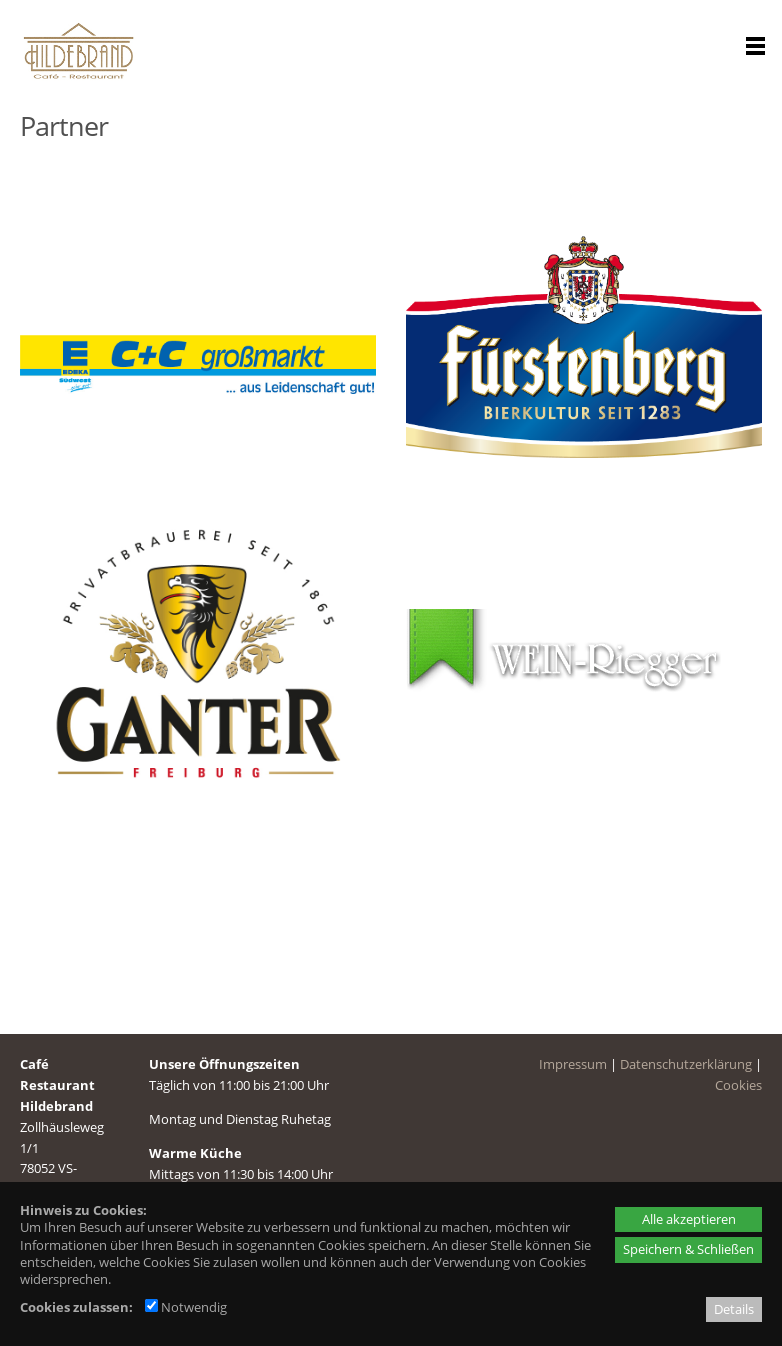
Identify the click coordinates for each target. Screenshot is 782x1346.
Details (734, 1309)
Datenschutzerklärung (686, 1060)
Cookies (738, 1081)
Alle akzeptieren (689, 1219)
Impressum (573, 1060)
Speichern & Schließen (688, 1249)
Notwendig (186, 1307)
